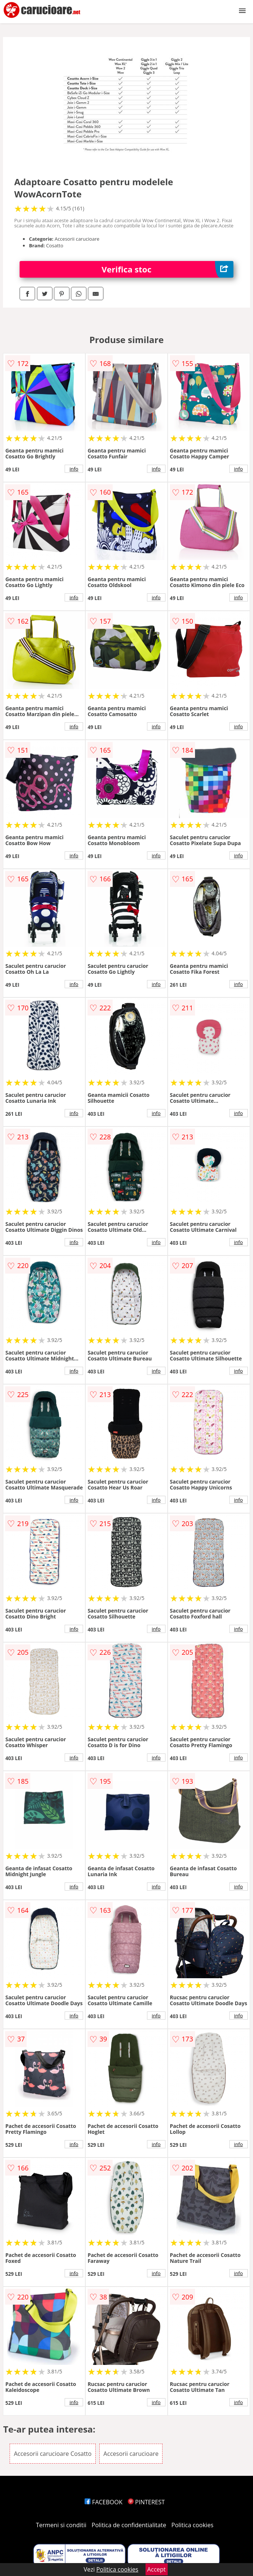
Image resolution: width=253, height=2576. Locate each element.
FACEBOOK (104, 2502)
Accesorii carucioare (130, 2454)
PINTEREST (146, 2502)
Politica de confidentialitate (129, 2525)
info (73, 468)
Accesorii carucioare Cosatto (53, 2454)
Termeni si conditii (61, 2525)
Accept (156, 2569)
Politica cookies (192, 2525)
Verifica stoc (167, 269)
